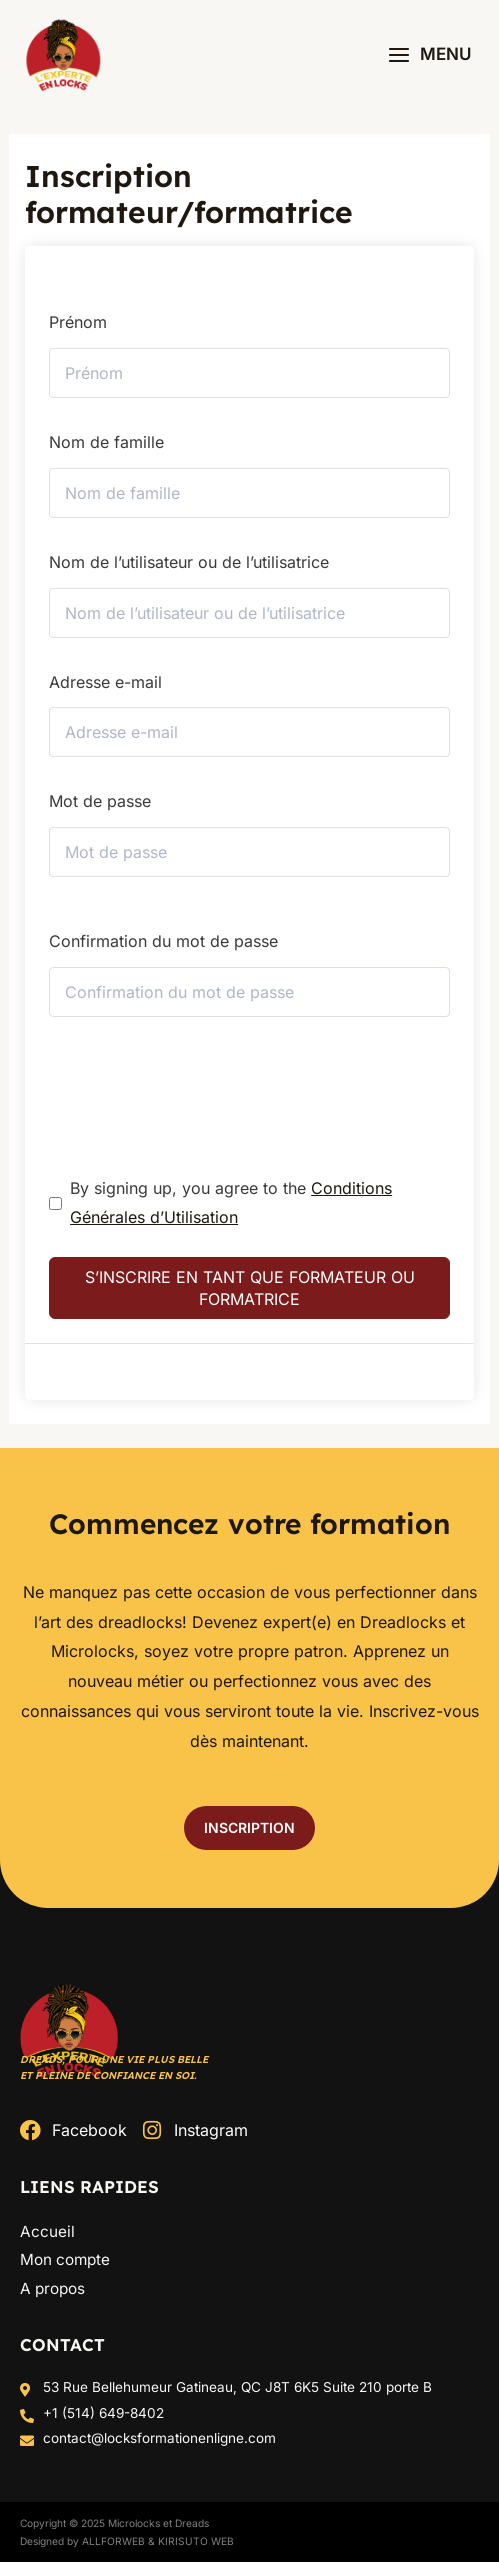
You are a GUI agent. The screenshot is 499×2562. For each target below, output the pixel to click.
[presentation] (184, 1083)
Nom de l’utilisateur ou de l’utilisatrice (189, 562)
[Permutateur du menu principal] (429, 55)
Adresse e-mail (105, 682)
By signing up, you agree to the (231, 1203)
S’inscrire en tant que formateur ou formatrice (250, 1288)
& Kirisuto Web (191, 2541)
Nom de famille (106, 442)
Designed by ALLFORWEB (82, 2541)
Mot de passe (100, 801)
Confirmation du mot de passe (163, 941)
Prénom (78, 322)
